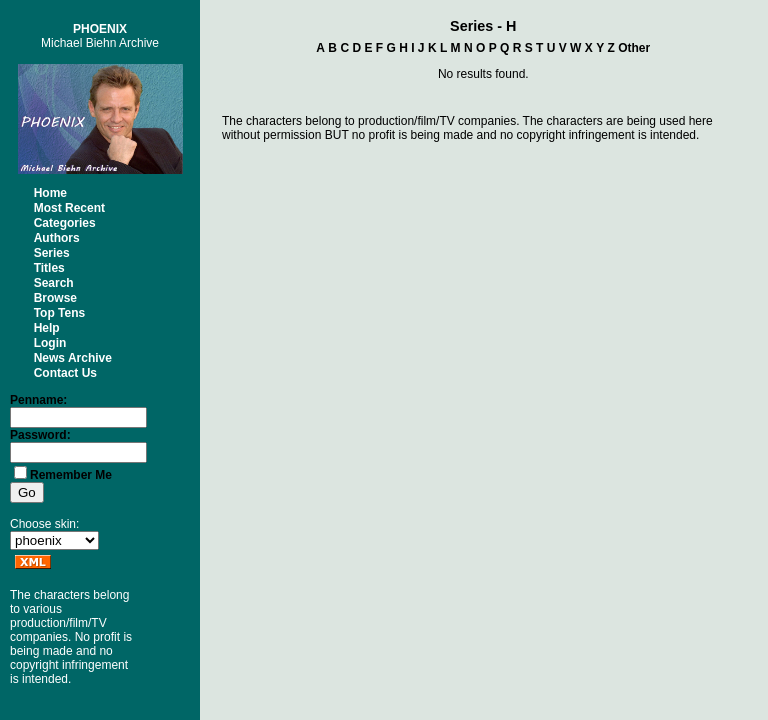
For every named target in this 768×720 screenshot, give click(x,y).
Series (52, 253)
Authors (57, 238)
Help (47, 328)
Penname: (38, 400)
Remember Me (71, 475)
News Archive (73, 358)
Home (50, 193)
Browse (55, 298)
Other (634, 48)
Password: (40, 435)
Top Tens (60, 313)
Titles (49, 268)
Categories (65, 223)
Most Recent (69, 208)
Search (54, 283)
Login (50, 343)
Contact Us (65, 373)
